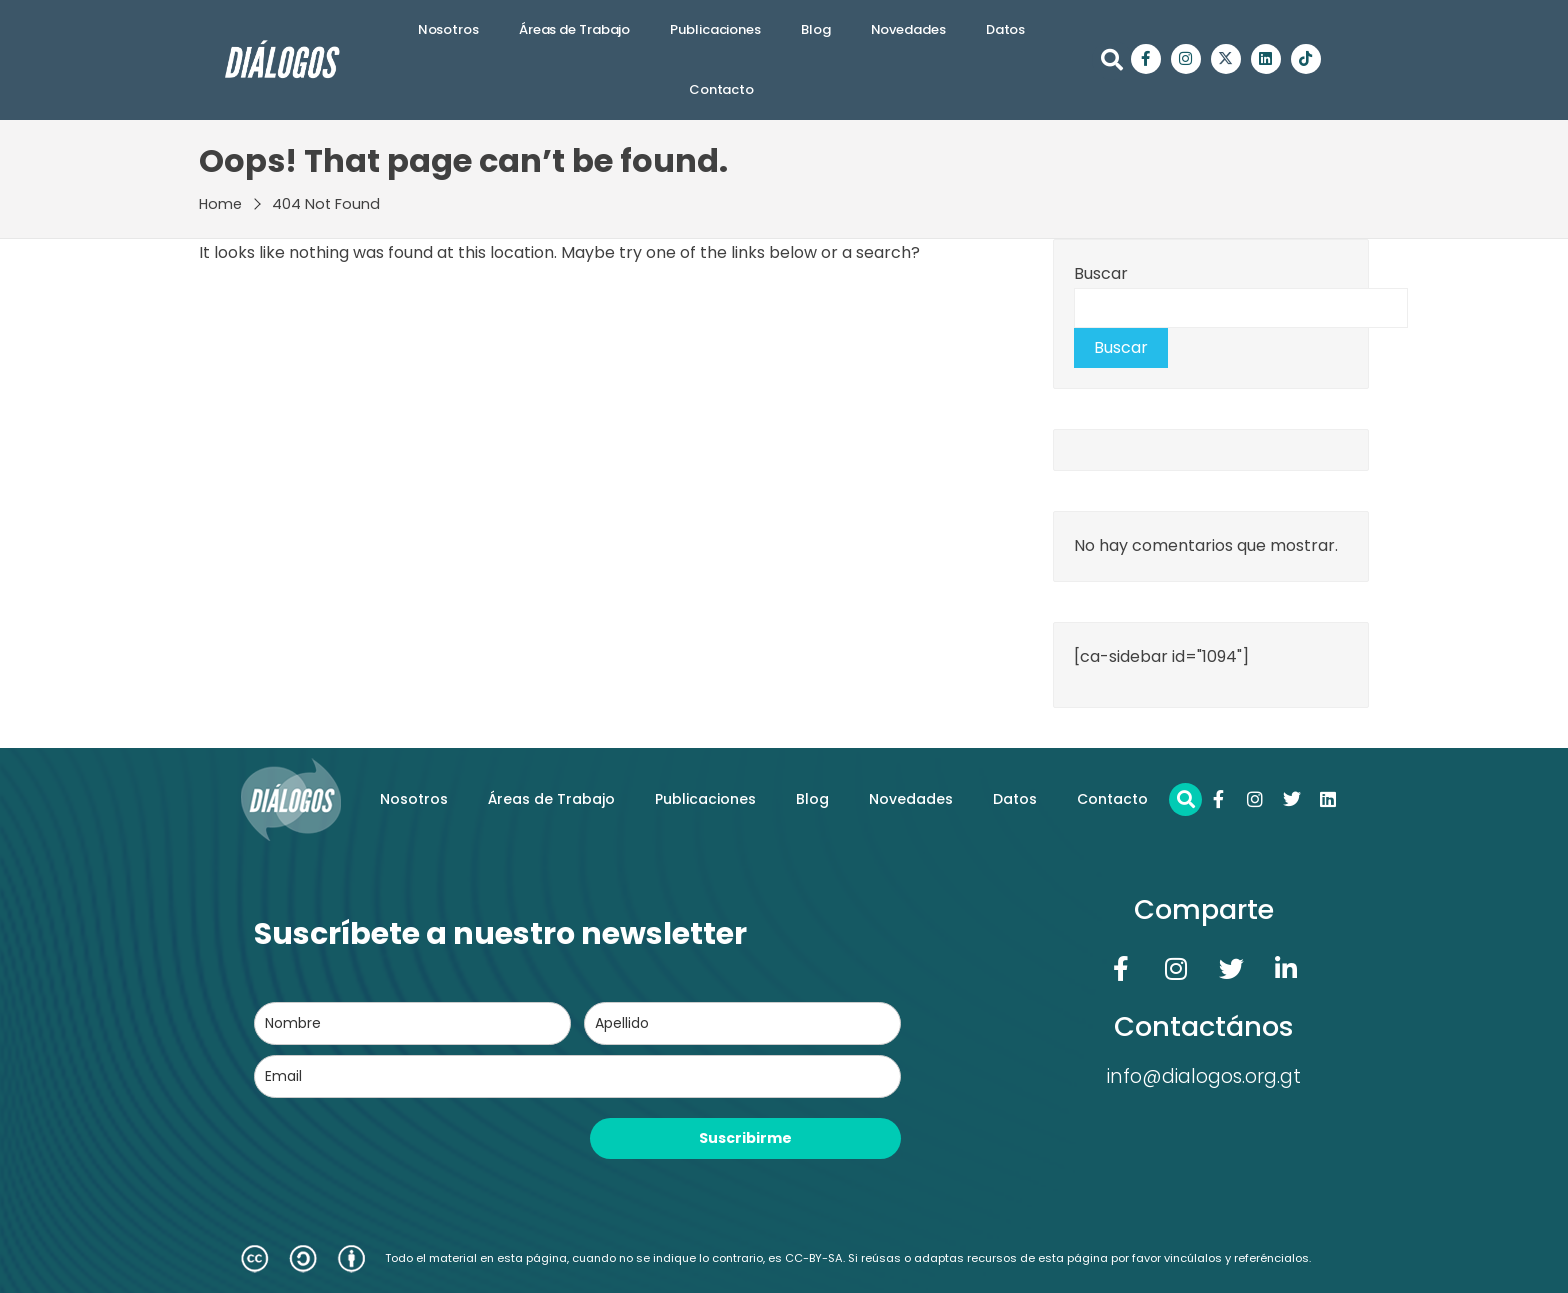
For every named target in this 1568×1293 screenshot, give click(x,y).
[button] (1112, 60)
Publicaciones (715, 29)
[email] (577, 1076)
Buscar (1101, 273)
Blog (816, 29)
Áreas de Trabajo (574, 29)
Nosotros (448, 29)
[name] (412, 1023)
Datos (1006, 29)
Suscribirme (745, 1138)
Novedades (908, 29)
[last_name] (742, 1023)
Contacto (721, 89)
